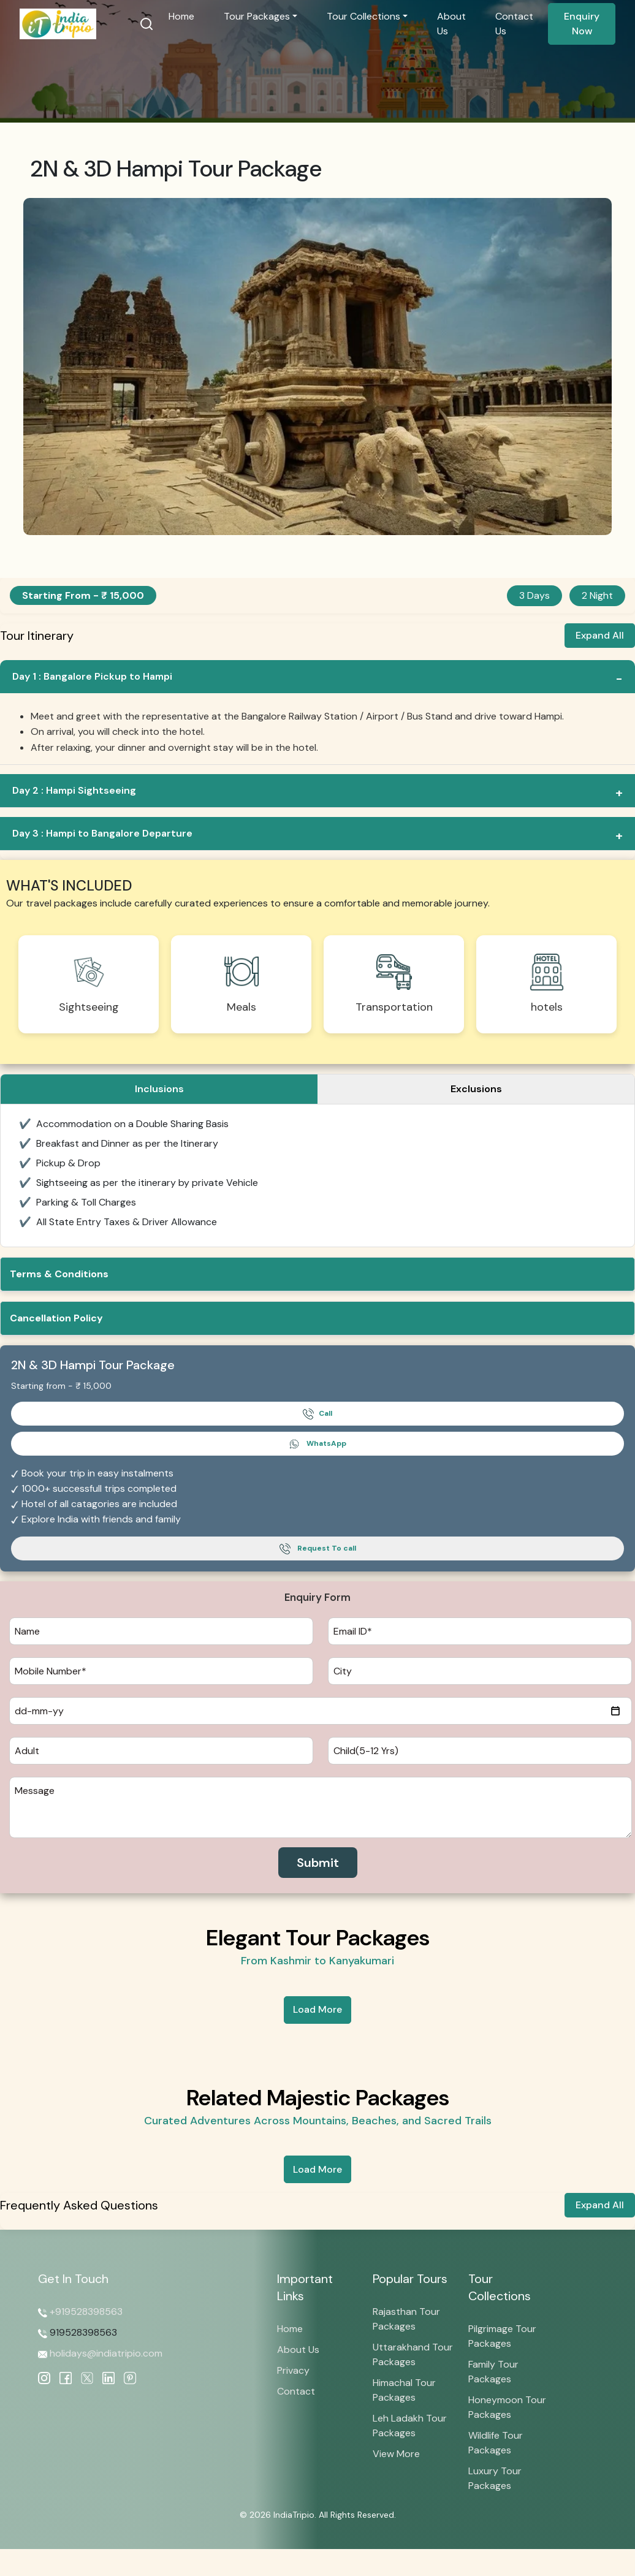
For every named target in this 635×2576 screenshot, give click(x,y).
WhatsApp (317, 1443)
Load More (317, 2009)
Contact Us (514, 23)
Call (317, 1413)
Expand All (600, 635)
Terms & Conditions (59, 1273)
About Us (452, 23)
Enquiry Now (581, 23)
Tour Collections (366, 16)
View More (396, 2453)
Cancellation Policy (56, 1318)
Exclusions (476, 1088)
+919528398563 (86, 2311)
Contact (296, 2391)
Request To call (317, 1548)
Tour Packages (261, 16)
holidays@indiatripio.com (104, 2353)
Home (186, 16)
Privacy (293, 2370)
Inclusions (159, 1088)
